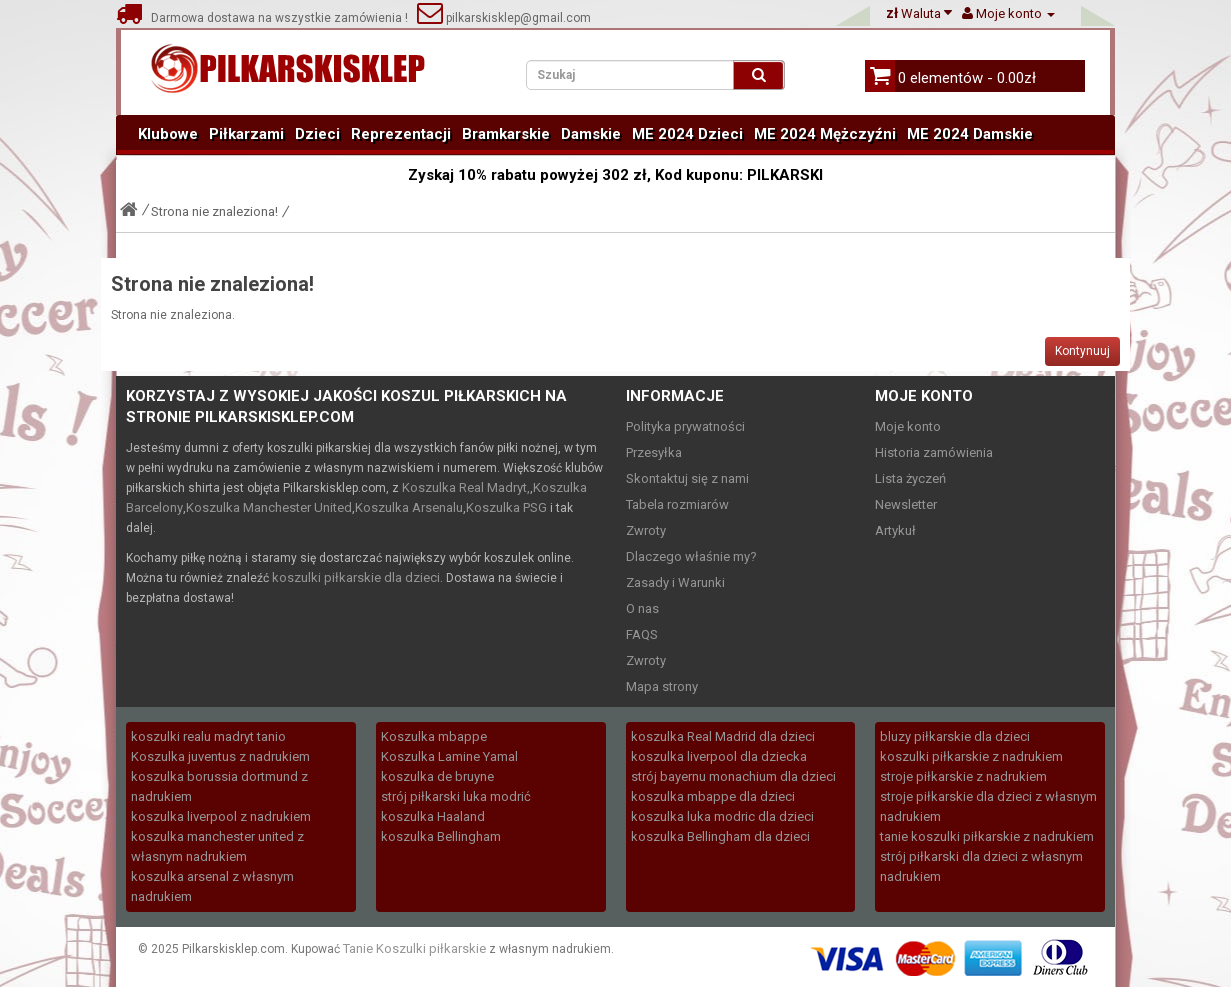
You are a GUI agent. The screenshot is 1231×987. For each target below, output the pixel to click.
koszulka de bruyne (437, 776)
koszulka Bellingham (441, 836)
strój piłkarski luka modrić (456, 796)
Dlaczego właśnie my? (691, 556)
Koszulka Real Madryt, (466, 487)
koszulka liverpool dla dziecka (719, 756)
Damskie (591, 134)
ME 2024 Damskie (970, 134)
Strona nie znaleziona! (214, 211)
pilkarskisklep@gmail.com (504, 18)
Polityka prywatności (685, 426)
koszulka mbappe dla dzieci (713, 796)
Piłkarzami (246, 134)
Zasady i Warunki (675, 582)
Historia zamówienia (934, 452)
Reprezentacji (401, 134)
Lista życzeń (910, 478)
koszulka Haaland (433, 816)
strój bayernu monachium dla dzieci (733, 776)
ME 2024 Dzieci (687, 134)
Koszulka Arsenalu (409, 507)
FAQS (642, 634)
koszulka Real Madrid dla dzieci (723, 736)
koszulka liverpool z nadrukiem (221, 816)
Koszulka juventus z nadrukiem (220, 756)
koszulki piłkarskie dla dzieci (356, 577)
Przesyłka (654, 452)
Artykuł (895, 530)
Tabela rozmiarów (677, 504)
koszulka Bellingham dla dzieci (720, 836)
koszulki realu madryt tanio (208, 736)
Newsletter (906, 504)
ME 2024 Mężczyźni (825, 134)
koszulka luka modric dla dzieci (722, 816)
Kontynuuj (1082, 351)
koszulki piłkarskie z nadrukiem (971, 756)
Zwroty (646, 530)
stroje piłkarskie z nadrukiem (963, 776)
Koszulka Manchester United (269, 507)
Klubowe (168, 134)
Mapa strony (662, 686)
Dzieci (317, 134)
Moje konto (908, 426)
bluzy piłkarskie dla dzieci (955, 736)
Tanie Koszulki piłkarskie (414, 948)
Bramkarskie (506, 134)
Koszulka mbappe (434, 736)
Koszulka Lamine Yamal (449, 756)
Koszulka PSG (506, 507)
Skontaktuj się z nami (687, 478)
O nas (642, 608)
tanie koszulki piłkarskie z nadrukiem (987, 836)
